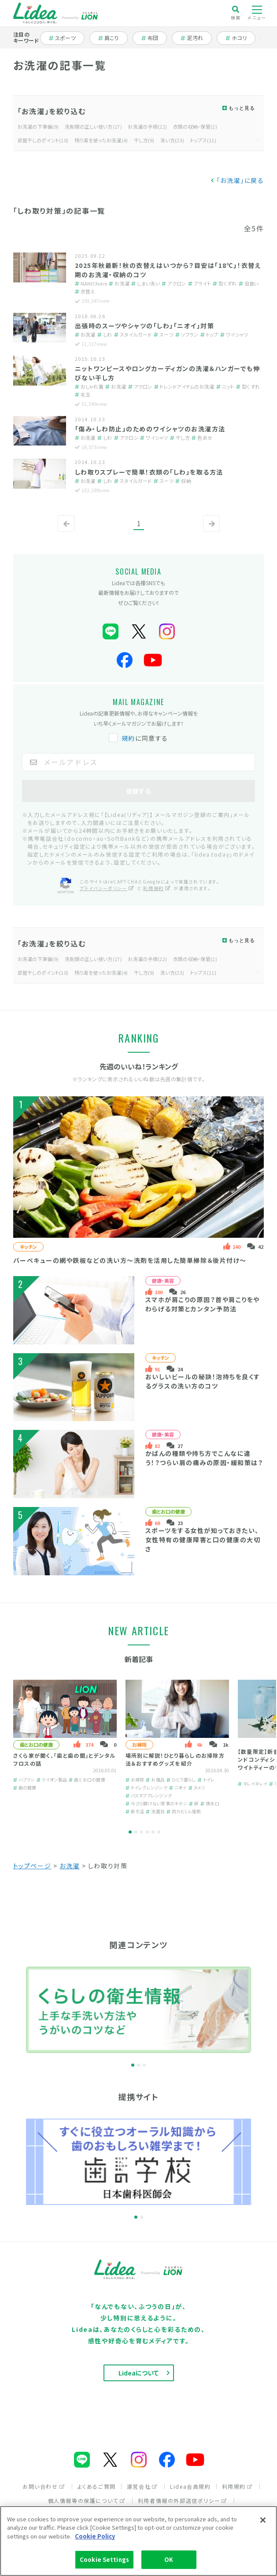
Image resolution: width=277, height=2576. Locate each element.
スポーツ (66, 38)
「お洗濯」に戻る (240, 180)
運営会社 (142, 2486)
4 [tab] (147, 1832)
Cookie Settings (104, 2559)
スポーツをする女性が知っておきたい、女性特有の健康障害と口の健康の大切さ (203, 1539)
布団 (154, 38)
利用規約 (237, 2486)
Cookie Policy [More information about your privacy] (95, 2536)
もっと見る (242, 108)
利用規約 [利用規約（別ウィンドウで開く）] (156, 888)
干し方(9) (144, 140)
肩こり (113, 38)
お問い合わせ (43, 2486)
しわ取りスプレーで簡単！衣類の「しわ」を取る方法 (149, 472)
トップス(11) (203, 140)
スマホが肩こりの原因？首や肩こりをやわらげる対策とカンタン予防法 (202, 1304)
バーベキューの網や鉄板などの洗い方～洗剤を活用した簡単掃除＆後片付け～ (130, 1260)
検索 (236, 13)
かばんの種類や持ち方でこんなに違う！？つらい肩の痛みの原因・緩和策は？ (204, 1458)
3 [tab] (141, 1832)
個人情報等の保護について (87, 2500)
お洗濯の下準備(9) (38, 126)
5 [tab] (153, 1832)
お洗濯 (69, 1865)
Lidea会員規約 (190, 2486)
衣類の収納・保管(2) (195, 126)
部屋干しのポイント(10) (43, 140)
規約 (128, 738)
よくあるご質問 (97, 2486)
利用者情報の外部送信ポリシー (182, 2500)
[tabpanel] (65, 1747)
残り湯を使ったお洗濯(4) (101, 140)
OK (168, 2559)
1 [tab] (130, 1832)
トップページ (32, 1865)
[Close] (263, 2520)
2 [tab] (135, 1832)
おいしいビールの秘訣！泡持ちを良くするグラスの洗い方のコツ (202, 1381)
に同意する (139, 738)
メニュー (256, 13)
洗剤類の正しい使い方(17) (93, 126)
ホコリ (240, 38)
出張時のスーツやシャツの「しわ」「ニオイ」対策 (144, 325)
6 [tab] (158, 1832)
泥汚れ (196, 38)
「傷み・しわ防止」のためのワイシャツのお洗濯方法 (150, 428)
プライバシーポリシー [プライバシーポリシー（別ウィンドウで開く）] (107, 888)
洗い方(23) (172, 140)
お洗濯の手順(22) (147, 126)
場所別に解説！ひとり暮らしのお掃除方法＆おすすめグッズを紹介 (175, 1759)
